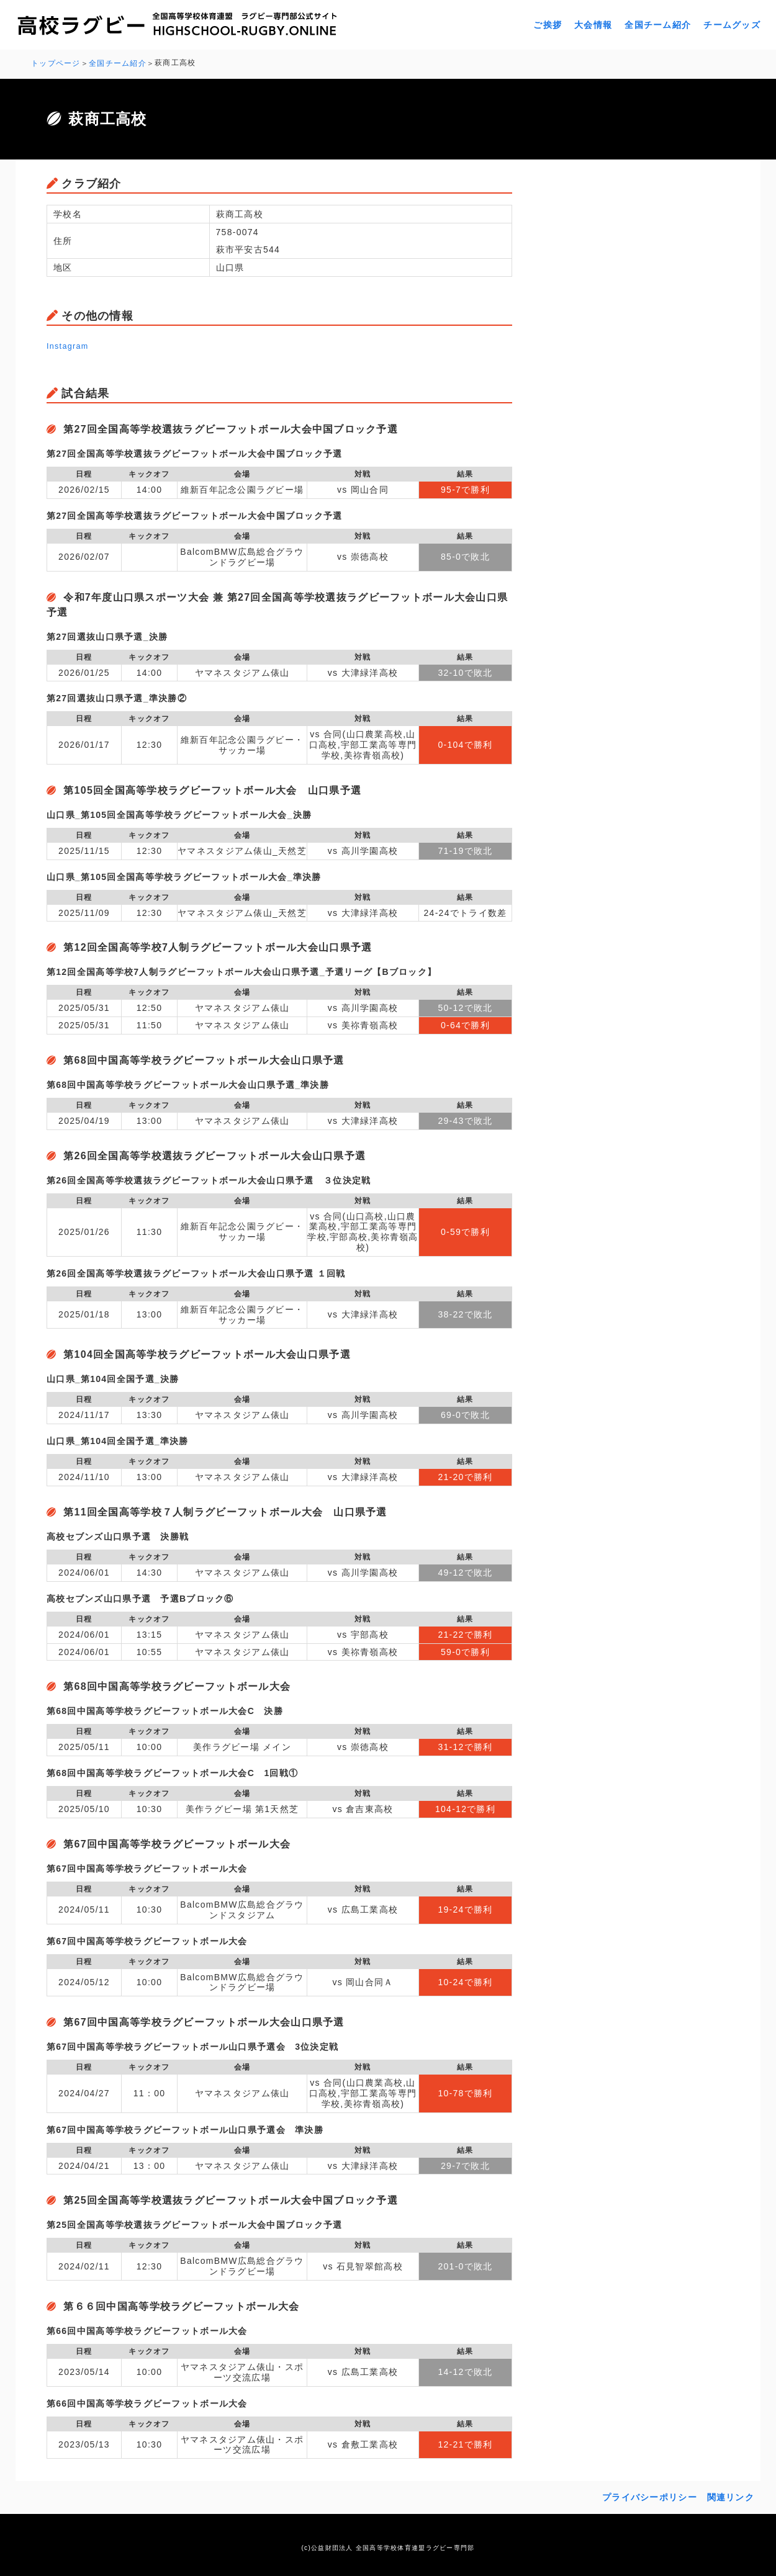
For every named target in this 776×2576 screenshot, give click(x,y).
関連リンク (730, 2495)
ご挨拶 (547, 25)
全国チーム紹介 (658, 25)
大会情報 (593, 25)
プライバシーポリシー (649, 2495)
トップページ (56, 62)
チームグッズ (731, 25)
